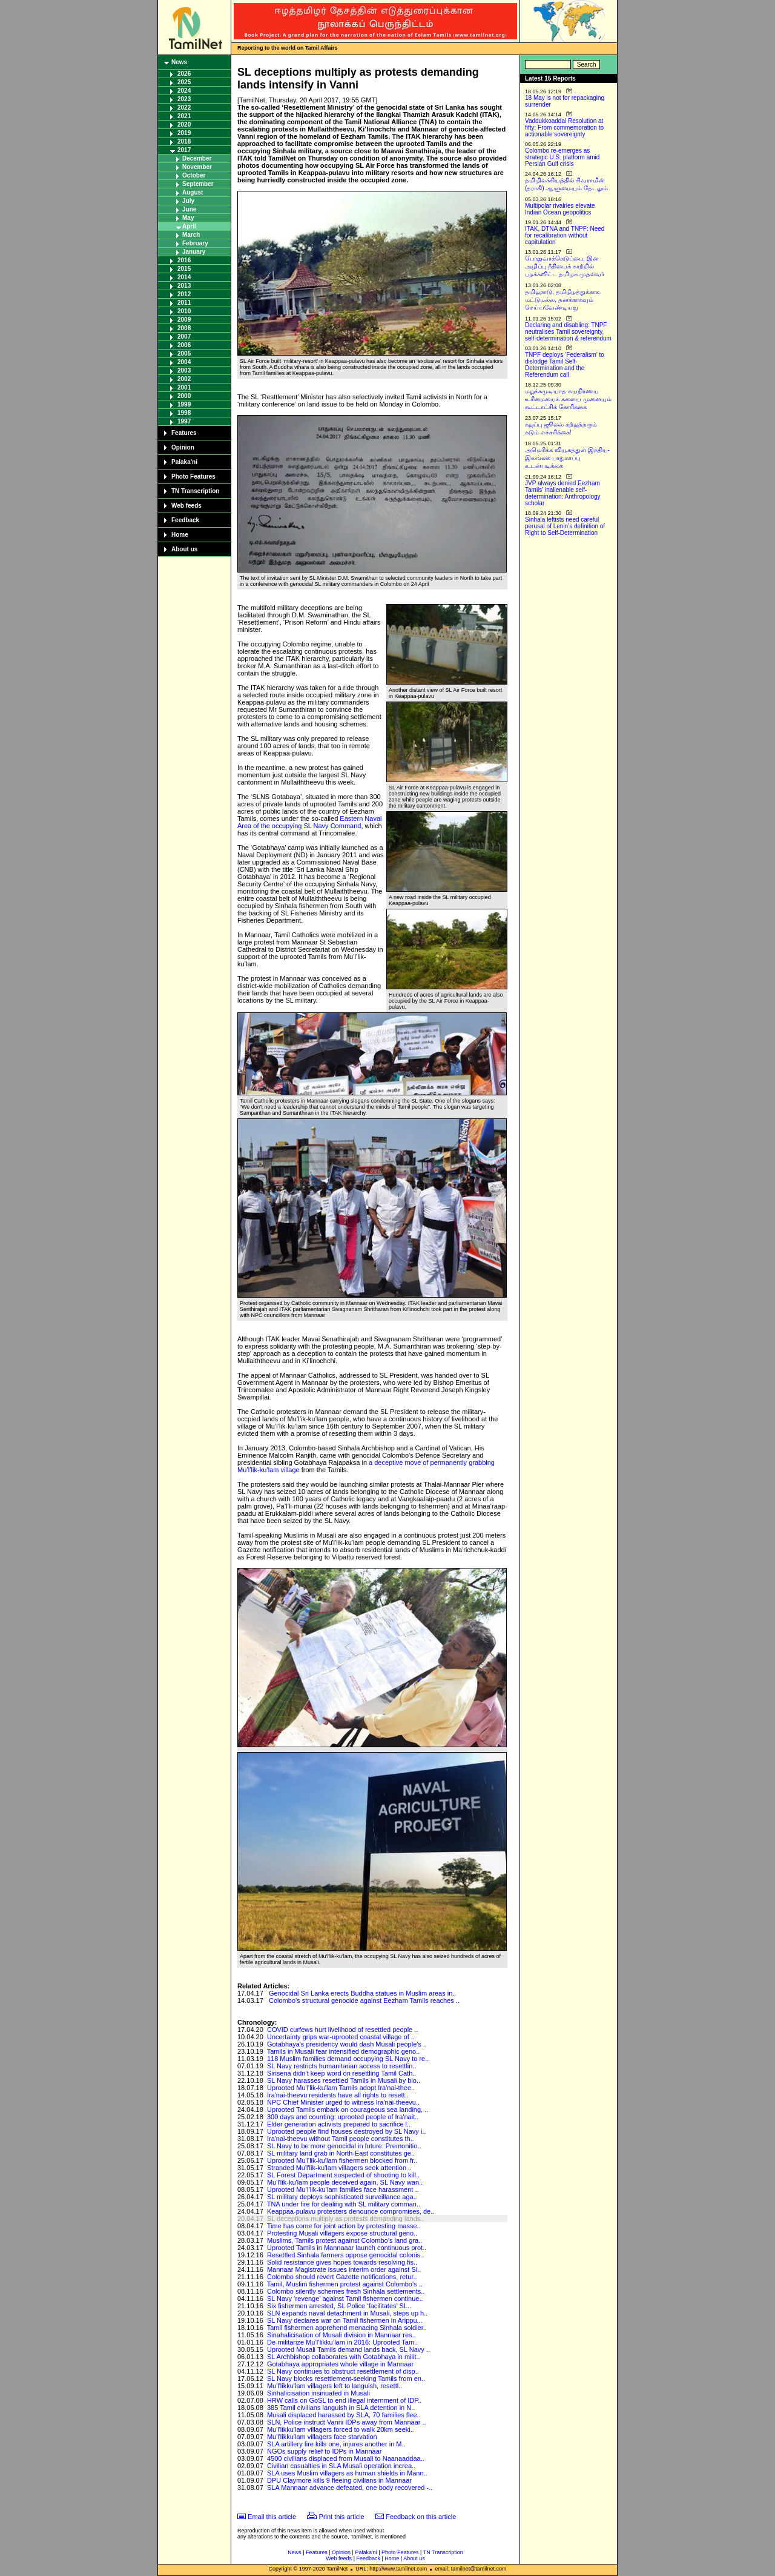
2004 (184, 362)
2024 (184, 90)
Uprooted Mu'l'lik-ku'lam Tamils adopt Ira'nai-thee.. (341, 2087)
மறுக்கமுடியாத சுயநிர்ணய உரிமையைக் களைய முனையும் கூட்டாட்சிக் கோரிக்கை (568, 399)
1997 (184, 421)
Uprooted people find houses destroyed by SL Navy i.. (346, 2131)
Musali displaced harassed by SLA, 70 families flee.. (344, 2414)
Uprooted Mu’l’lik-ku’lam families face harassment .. (343, 2189)
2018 (184, 141)
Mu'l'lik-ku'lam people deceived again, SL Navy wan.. (345, 2182)
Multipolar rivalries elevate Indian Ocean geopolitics (560, 209)
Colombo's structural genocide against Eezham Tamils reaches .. (364, 2000)
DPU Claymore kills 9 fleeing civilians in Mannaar (339, 2480)
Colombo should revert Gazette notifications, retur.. (342, 2276)
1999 (184, 404)
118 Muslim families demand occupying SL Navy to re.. (348, 2058)
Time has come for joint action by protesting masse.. (344, 2225)
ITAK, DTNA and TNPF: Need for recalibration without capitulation (564, 235)
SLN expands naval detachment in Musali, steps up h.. (347, 2313)
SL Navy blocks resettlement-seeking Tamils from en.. (346, 2378)
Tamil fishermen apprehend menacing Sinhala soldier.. (347, 2327)
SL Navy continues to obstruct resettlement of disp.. (343, 2371)
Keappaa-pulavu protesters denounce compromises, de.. (350, 2211)
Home (179, 534)
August (192, 192)
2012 (184, 294)
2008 (184, 328)
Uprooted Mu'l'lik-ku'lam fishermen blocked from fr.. (342, 2160)
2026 (184, 73)
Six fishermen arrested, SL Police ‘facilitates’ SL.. (339, 2305)
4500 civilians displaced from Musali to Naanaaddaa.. (345, 2458)
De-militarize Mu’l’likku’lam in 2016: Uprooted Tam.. (342, 2342)
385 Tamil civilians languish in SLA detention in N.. (341, 2407)
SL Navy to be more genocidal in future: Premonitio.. (344, 2145)
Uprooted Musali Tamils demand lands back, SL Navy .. (348, 2349)
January (193, 251)
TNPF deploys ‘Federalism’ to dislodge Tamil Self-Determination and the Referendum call (564, 364)
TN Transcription (195, 491)
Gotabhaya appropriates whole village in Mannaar (340, 2364)
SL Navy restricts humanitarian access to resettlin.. (342, 2066)
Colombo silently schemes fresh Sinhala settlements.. (345, 2291)
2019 (184, 133)
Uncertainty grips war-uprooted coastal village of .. (341, 2036)
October (193, 175)
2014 (184, 277)
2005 (184, 353)
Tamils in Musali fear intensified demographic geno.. (343, 2051)
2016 (184, 260)
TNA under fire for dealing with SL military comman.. (343, 2204)
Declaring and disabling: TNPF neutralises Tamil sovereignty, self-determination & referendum (568, 332)
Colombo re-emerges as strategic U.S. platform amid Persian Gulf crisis (562, 157)
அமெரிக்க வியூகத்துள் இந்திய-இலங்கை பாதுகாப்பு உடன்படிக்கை (567, 457)
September (198, 184)
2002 (184, 379)
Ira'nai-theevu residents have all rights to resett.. (338, 2095)
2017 (184, 150)
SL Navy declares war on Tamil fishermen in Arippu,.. (345, 2320)
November (197, 167)
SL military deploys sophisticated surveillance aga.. (342, 2196)
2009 (184, 319)
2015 (184, 268)
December (196, 158)
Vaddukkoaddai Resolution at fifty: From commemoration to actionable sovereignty (564, 128)
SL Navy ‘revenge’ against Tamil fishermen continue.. (345, 2298)
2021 (184, 116)
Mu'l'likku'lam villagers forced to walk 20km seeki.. (340, 2429)
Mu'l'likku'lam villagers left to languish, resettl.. (334, 2385)
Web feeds (186, 505)
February (195, 243)
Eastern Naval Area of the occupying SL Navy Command (309, 822)
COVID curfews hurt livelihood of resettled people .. (342, 2029)
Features (184, 433)
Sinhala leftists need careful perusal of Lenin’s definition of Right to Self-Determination (565, 526)
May (188, 217)
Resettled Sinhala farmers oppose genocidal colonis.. (345, 2255)
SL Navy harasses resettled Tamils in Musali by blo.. (343, 2080)
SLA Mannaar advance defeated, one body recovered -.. (349, 2487)
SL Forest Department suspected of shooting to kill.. (343, 2175)
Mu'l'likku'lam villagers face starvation (322, 2436)
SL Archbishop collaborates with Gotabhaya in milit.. (343, 2356)
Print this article (341, 2516)
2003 (184, 370)
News (179, 62)
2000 (184, 396)
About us (184, 549)
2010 (184, 311)
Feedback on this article (421, 2516)
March (191, 234)
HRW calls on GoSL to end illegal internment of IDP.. (344, 2400)
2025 (184, 82)
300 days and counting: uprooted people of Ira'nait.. (342, 2116)
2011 (184, 302)
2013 (184, 285)
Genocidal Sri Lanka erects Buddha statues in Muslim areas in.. (362, 1993)
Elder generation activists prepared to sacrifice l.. (339, 2124)
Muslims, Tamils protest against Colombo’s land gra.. (344, 2240)
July (188, 201)
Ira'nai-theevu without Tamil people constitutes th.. (340, 2138)
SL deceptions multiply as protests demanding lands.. (345, 2218)
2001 (184, 387)
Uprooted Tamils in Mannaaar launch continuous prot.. (346, 2247)
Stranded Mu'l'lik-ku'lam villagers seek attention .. (339, 2167)
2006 (184, 345)
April (189, 226)
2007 (184, 336)
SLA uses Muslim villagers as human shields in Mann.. (347, 2473)
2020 (184, 124)
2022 (184, 107)
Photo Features (193, 476)
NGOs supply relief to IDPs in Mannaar (324, 2451)
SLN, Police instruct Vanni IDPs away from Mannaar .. (346, 2422)
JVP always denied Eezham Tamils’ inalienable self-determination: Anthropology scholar (563, 493)
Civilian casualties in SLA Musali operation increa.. (341, 2465)
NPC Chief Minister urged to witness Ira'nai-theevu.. (343, 2102)
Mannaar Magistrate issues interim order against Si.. (344, 2269)
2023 (184, 99)
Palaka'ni (184, 462)
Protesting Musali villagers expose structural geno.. (342, 2233)
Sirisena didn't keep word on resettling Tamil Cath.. (341, 2073)
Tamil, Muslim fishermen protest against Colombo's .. (345, 2284)
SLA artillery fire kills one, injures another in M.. (336, 2444)
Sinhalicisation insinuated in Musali (318, 2393)
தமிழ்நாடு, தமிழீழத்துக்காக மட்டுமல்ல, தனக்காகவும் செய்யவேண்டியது (562, 299)
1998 (184, 413)
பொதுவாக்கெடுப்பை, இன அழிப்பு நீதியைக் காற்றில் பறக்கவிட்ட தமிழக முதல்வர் (564, 266)
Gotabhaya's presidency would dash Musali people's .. (347, 2044)
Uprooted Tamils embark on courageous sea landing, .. (347, 2109)
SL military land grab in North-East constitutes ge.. (341, 2153)
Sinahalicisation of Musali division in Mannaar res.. (341, 2335)
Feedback (185, 520)
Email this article (272, 2516)
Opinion (182, 447)
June (189, 209)
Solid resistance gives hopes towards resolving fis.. (342, 2262)
